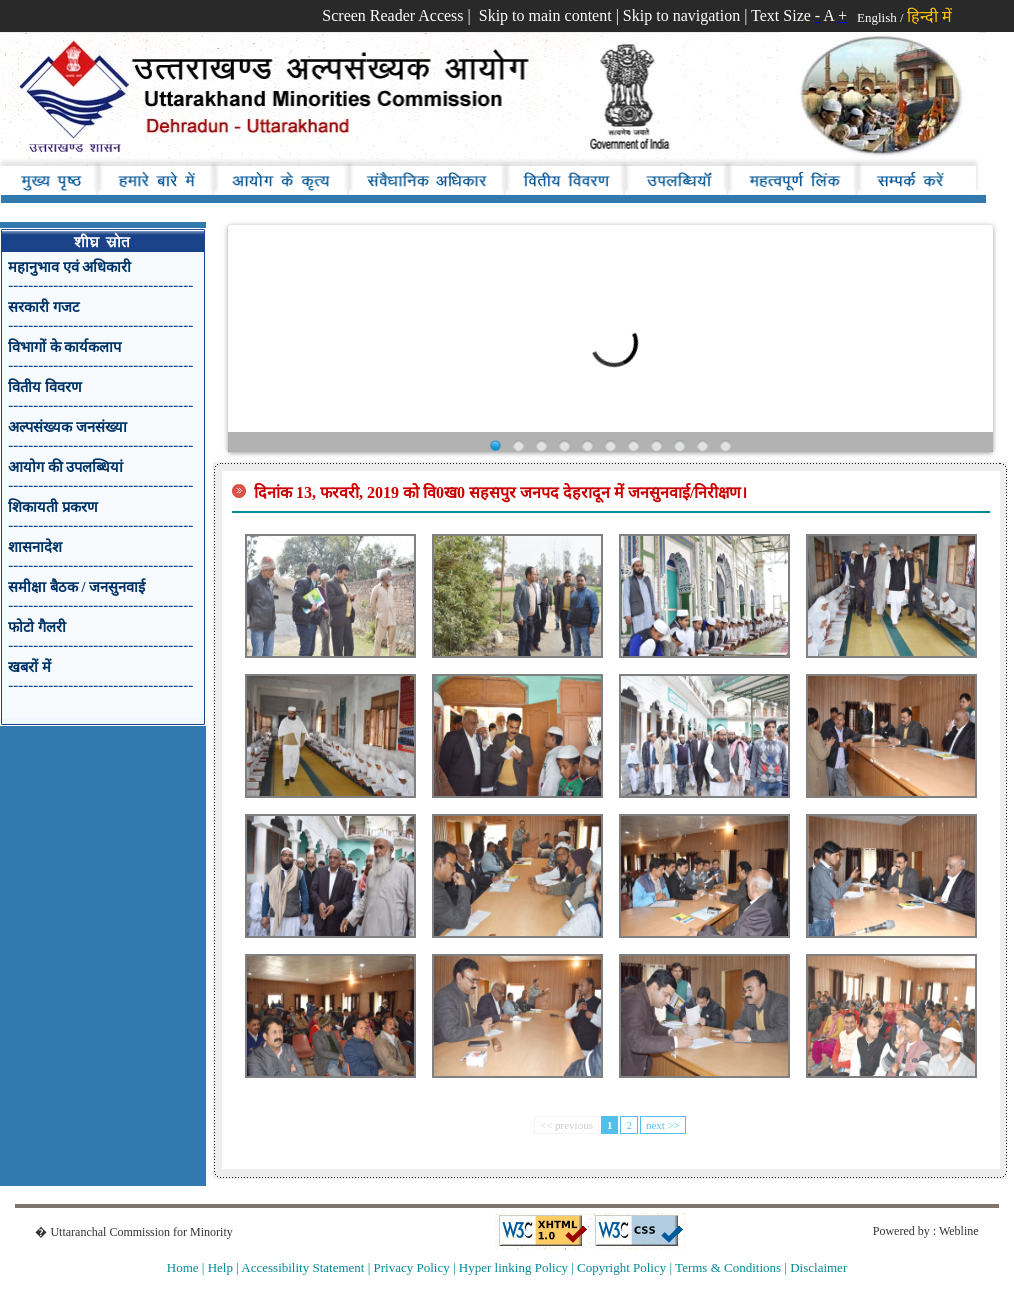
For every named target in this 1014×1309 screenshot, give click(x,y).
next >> (663, 1125)
